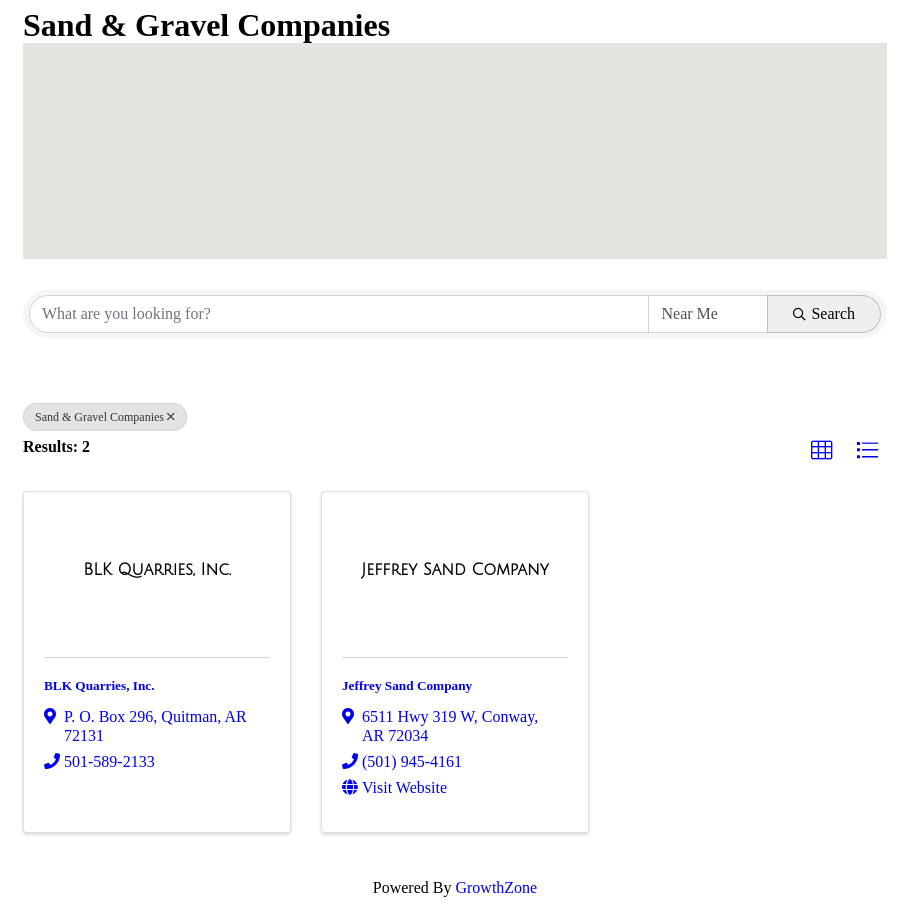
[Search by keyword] (339, 314)
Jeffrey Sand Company (407, 685)
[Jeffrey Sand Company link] (455, 570)
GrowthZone (496, 887)
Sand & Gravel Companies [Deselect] (105, 417)
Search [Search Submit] (824, 313)
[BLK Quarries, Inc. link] (157, 570)
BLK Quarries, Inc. (99, 685)
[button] (515, 69)
